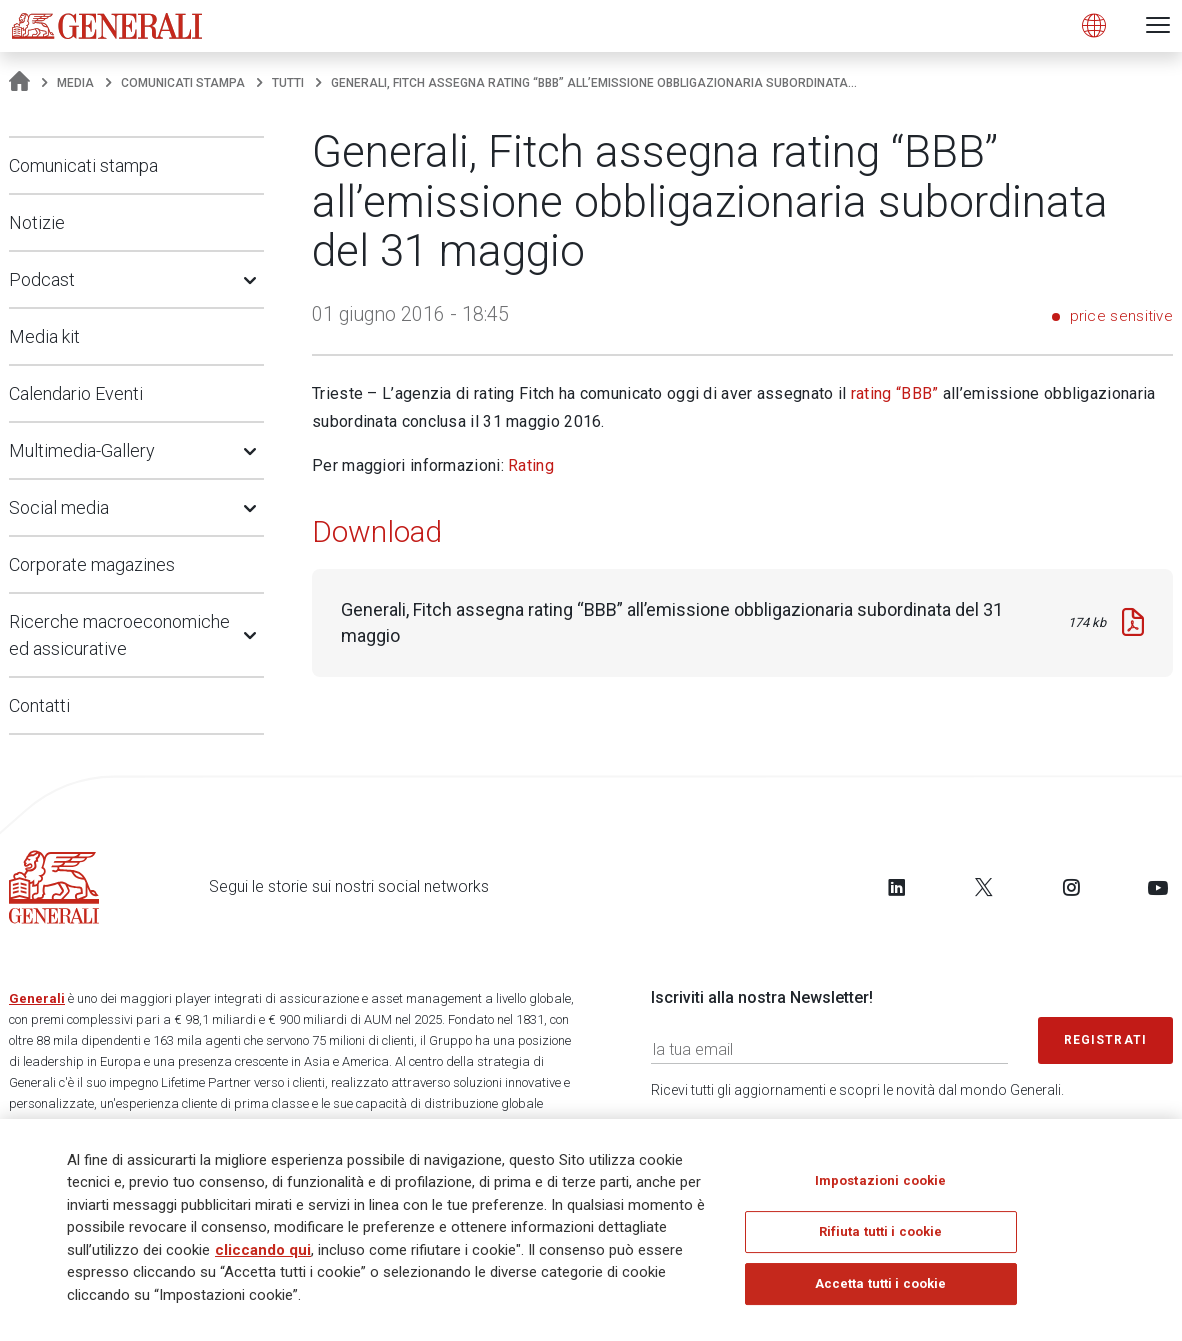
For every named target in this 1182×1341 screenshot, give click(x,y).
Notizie (37, 222)
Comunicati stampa (183, 83)
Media (75, 83)
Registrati (1106, 1040)
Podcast (42, 279)
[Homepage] (19, 83)
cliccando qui (263, 1255)
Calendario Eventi (76, 393)
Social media (59, 507)
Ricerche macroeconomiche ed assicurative (119, 635)
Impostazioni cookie (880, 1185)
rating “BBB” (895, 393)
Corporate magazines (92, 564)
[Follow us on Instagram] (1071, 887)
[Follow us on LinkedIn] (897, 887)
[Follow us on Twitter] (984, 887)
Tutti (288, 83)
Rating (531, 465)
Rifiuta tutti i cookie (881, 1237)
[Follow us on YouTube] (1158, 887)
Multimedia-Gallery (82, 450)
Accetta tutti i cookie (881, 1288)
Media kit (44, 336)
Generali (37, 998)
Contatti (39, 705)
